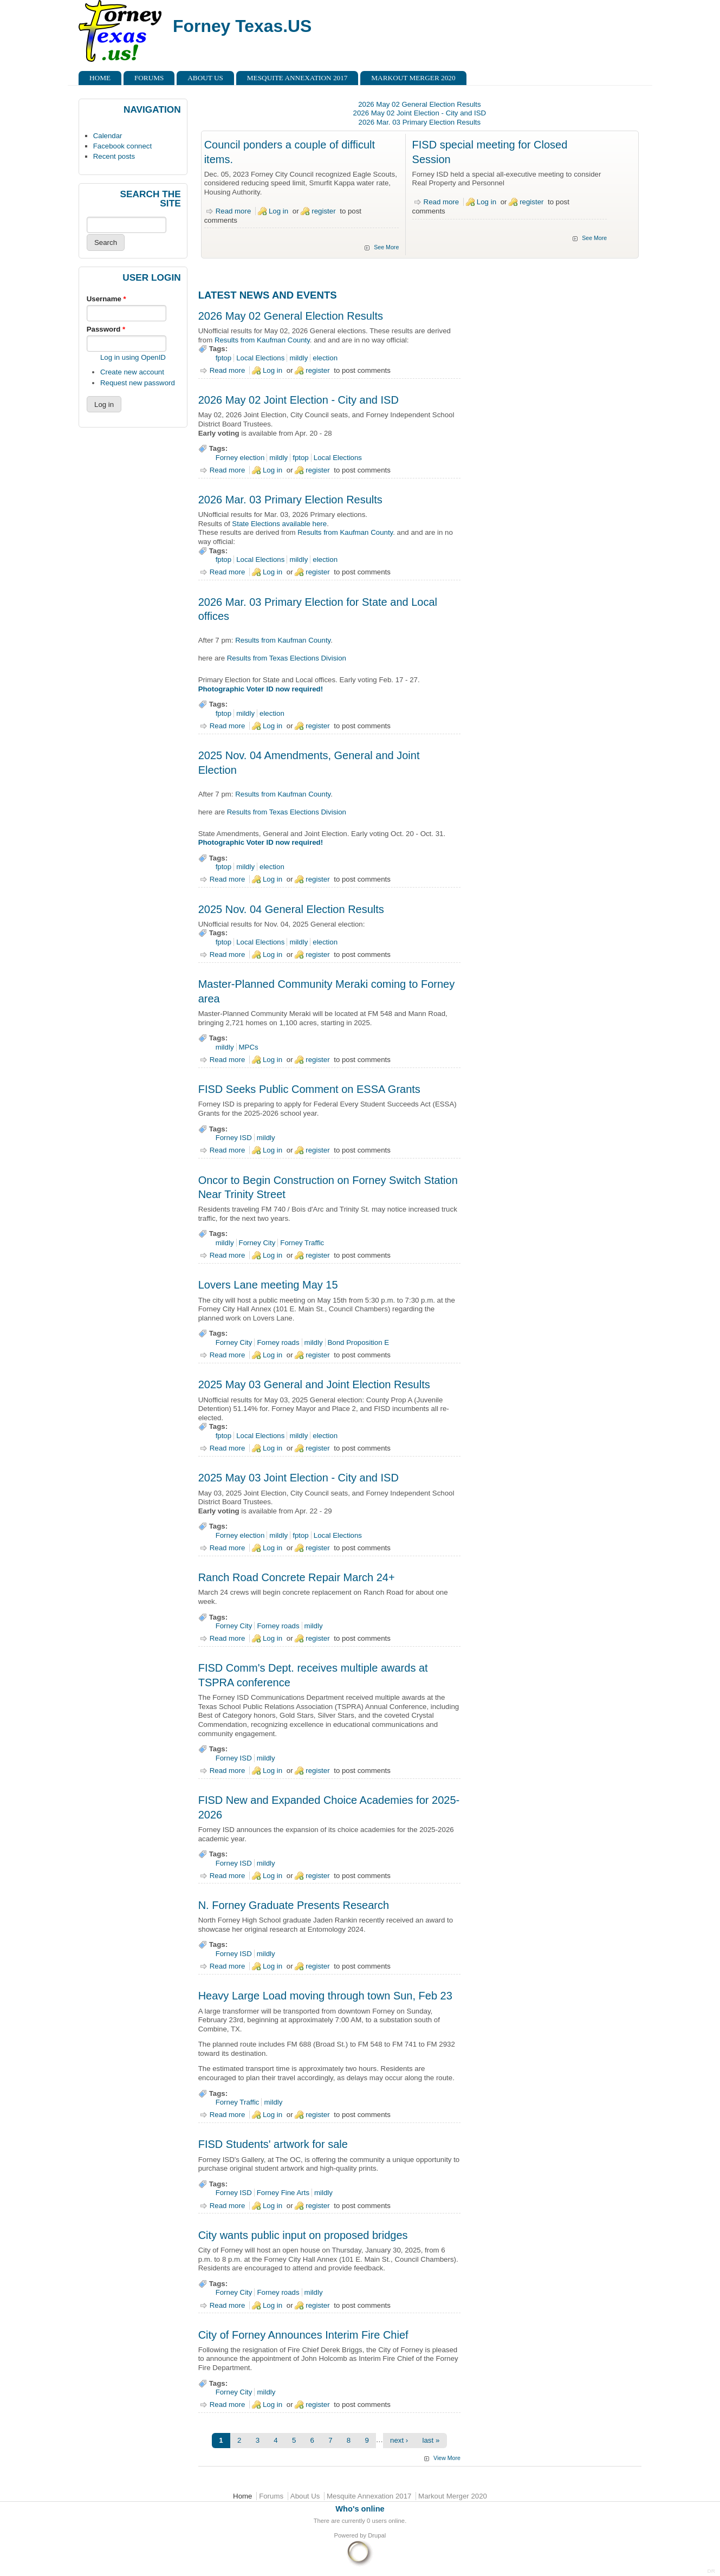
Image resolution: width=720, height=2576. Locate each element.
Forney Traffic (302, 1243)
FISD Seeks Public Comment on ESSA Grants (309, 1089)
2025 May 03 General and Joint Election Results (314, 1384)
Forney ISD (234, 1138)
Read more (233, 211)
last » (431, 2440)
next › (399, 2440)
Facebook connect (122, 146)
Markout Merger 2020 (413, 78)
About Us (205, 78)
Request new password (137, 383)
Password (106, 329)
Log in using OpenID (133, 357)
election (325, 358)
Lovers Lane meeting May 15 (268, 1285)
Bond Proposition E (359, 1342)
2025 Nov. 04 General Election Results (291, 909)
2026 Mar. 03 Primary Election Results (420, 122)
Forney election (240, 458)
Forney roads (278, 1342)
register (323, 211)
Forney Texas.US (242, 26)
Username (106, 299)
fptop (224, 358)
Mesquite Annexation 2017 (297, 78)
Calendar (107, 136)
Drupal (377, 2535)
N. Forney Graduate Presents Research (293, 1905)
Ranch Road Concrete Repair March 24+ (296, 1577)
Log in (278, 211)
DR (711, 2571)
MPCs (248, 1047)
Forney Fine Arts (283, 2193)
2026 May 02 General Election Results (419, 104)
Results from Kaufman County (262, 340)
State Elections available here (279, 524)
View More (446, 2458)
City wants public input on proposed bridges (303, 2235)
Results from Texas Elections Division (286, 658)
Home (100, 78)
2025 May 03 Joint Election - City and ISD (298, 1478)
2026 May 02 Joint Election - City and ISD (420, 113)
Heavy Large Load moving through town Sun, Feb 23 (325, 1996)
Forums (149, 78)
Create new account (132, 372)
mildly (298, 358)
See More (386, 247)
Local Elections (260, 358)
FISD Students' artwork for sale (273, 2144)
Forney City (257, 1243)
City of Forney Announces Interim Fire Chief (303, 2335)
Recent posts (114, 156)
